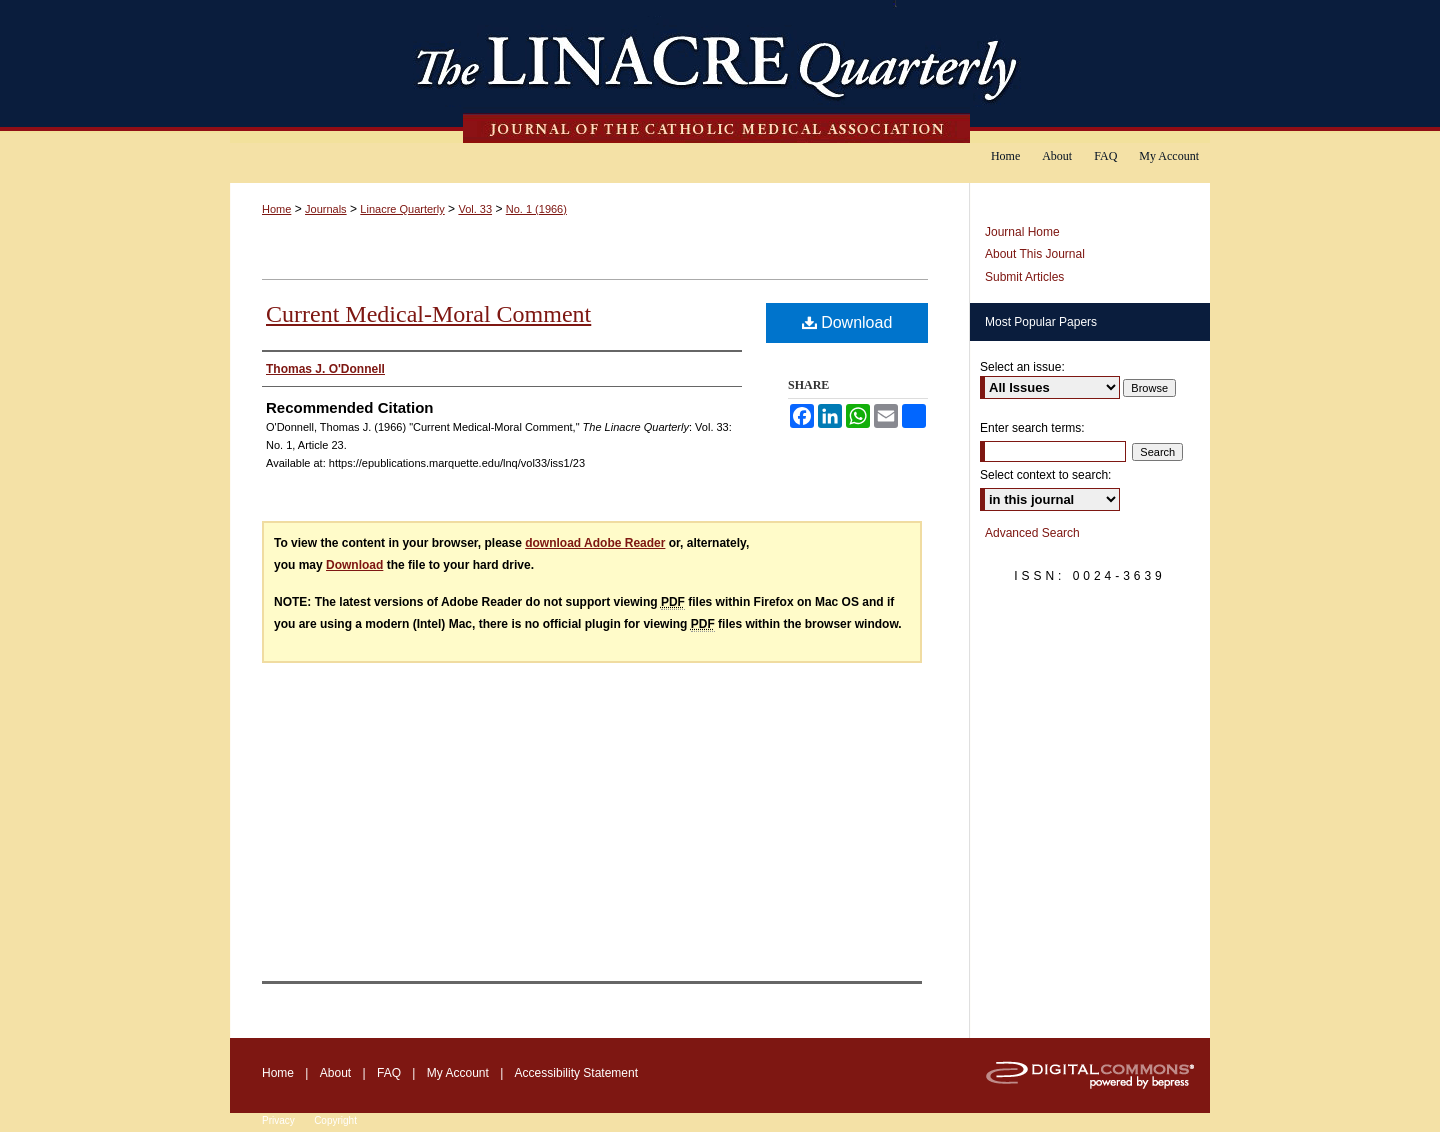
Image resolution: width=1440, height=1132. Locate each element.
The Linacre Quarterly (720, 71)
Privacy (278, 1120)
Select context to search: (1045, 475)
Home (276, 209)
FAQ (389, 1073)
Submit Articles (1024, 277)
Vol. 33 (475, 209)
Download (847, 322)
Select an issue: (1022, 367)
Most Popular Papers (1041, 322)
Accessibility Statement (576, 1073)
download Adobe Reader (595, 543)
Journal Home (1022, 232)
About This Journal (1035, 254)
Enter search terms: (1032, 428)
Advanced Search (1032, 533)
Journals (326, 209)
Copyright (335, 1120)
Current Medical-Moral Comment (428, 314)
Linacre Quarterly (402, 209)
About (335, 1073)
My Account (458, 1073)
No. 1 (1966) (536, 209)
